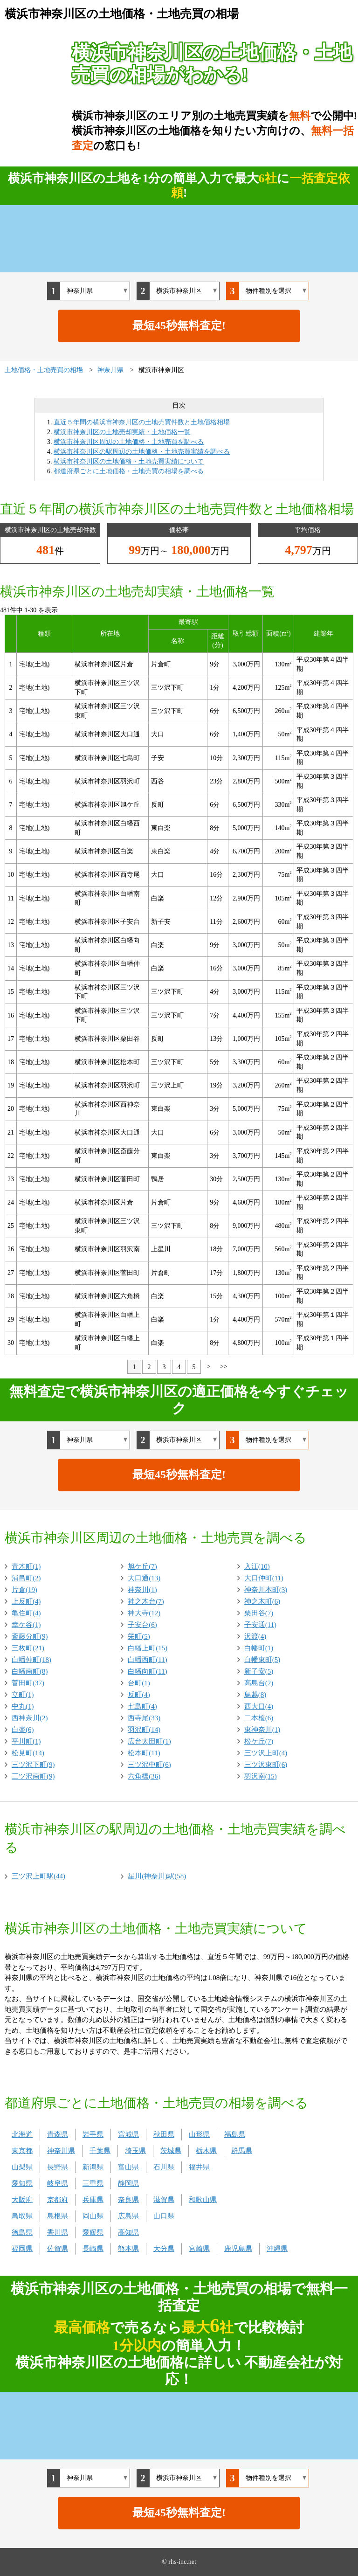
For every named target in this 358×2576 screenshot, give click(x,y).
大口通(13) (144, 1578)
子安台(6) (142, 1624)
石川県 (163, 2167)
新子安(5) (259, 1671)
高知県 (128, 2232)
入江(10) (257, 1566)
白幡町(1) (259, 1648)
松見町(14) (28, 1753)
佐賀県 (57, 2248)
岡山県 (93, 2216)
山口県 (163, 2216)
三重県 (93, 2183)
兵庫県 (93, 2199)
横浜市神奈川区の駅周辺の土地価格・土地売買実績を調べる (142, 451)
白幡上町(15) (147, 1648)
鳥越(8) (255, 1694)
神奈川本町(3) (266, 1589)
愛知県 (22, 2183)
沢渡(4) (255, 1636)
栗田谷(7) (259, 1613)
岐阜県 (57, 2183)
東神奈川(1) (262, 1729)
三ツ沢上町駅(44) (38, 1876)
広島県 (128, 2216)
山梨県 (22, 2167)
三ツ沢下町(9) (33, 1764)
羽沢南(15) (260, 1776)
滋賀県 (163, 2199)
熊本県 (128, 2248)
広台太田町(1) (149, 1741)
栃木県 (206, 2150)
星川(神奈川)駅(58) (157, 1876)
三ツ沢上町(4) (266, 1753)
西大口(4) (259, 1706)
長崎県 (93, 2248)
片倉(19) (24, 1589)
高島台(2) (259, 1683)
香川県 (57, 2232)
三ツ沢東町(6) (266, 1764)
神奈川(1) (142, 1589)
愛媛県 (93, 2232)
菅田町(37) (28, 1683)
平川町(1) (26, 1741)
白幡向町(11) (147, 1671)
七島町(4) (142, 1706)
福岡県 (22, 2248)
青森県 (57, 2134)
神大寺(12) (144, 1613)
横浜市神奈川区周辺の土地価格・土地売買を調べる (129, 441)
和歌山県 (203, 2199)
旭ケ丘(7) (142, 1566)
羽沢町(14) (144, 1729)
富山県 (128, 2167)
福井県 (199, 2167)
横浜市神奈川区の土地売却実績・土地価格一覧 (122, 432)
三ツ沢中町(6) (149, 1764)
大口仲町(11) (263, 1578)
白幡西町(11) (147, 1659)
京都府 (57, 2199)
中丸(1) (23, 1706)
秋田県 (163, 2134)
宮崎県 (199, 2248)
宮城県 (128, 2134)
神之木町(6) (262, 1601)
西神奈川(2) (30, 1718)
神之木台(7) (146, 1601)
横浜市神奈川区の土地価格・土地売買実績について (129, 461)
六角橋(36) (144, 1776)
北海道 (22, 2134)
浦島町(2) (26, 1578)
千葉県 (100, 2150)
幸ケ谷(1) (26, 1624)
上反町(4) (26, 1601)
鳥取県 (22, 2216)
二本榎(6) (259, 1718)
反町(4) (139, 1694)
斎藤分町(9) (30, 1636)
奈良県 (128, 2199)
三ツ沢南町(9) (33, 1776)
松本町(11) (144, 1753)
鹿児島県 (238, 2248)
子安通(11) (260, 1624)
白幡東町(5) (262, 1659)
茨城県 (170, 2150)
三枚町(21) (28, 1648)
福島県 (234, 2134)
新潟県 (93, 2167)
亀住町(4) (26, 1613)
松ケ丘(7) (259, 1741)
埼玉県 (135, 2150)
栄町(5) (139, 1636)
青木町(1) (26, 1566)
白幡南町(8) (30, 1671)
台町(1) (139, 1683)
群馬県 (241, 2150)
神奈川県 (61, 2150)
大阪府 (22, 2199)
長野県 (57, 2167)
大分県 (163, 2248)
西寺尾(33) (144, 1718)
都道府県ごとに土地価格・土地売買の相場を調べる (129, 471)
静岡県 (128, 2183)
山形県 (199, 2134)
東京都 (22, 2150)
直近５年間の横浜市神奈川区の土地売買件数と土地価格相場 (142, 422)
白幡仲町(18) (31, 1659)
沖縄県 (277, 2248)
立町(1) (23, 1694)
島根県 (57, 2216)
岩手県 (93, 2134)
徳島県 (22, 2232)
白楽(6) (23, 1729)
